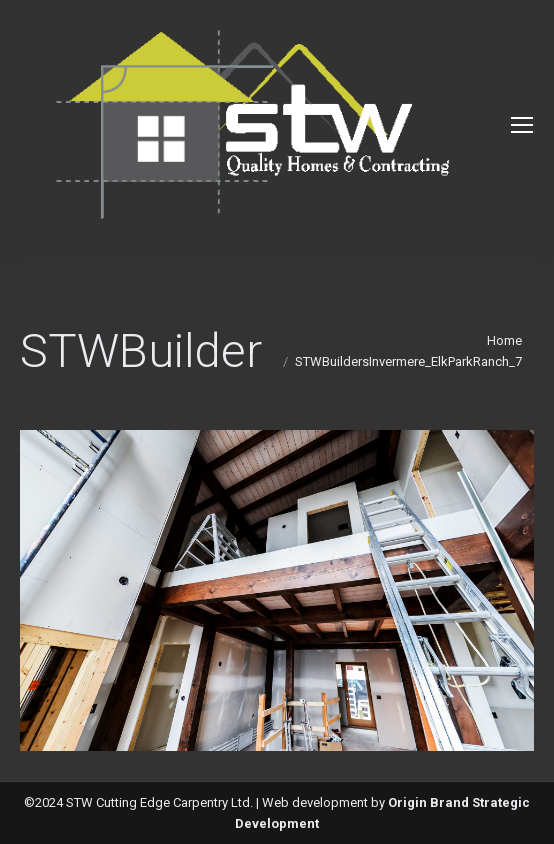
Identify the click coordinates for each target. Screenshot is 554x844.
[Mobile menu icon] (522, 125)
